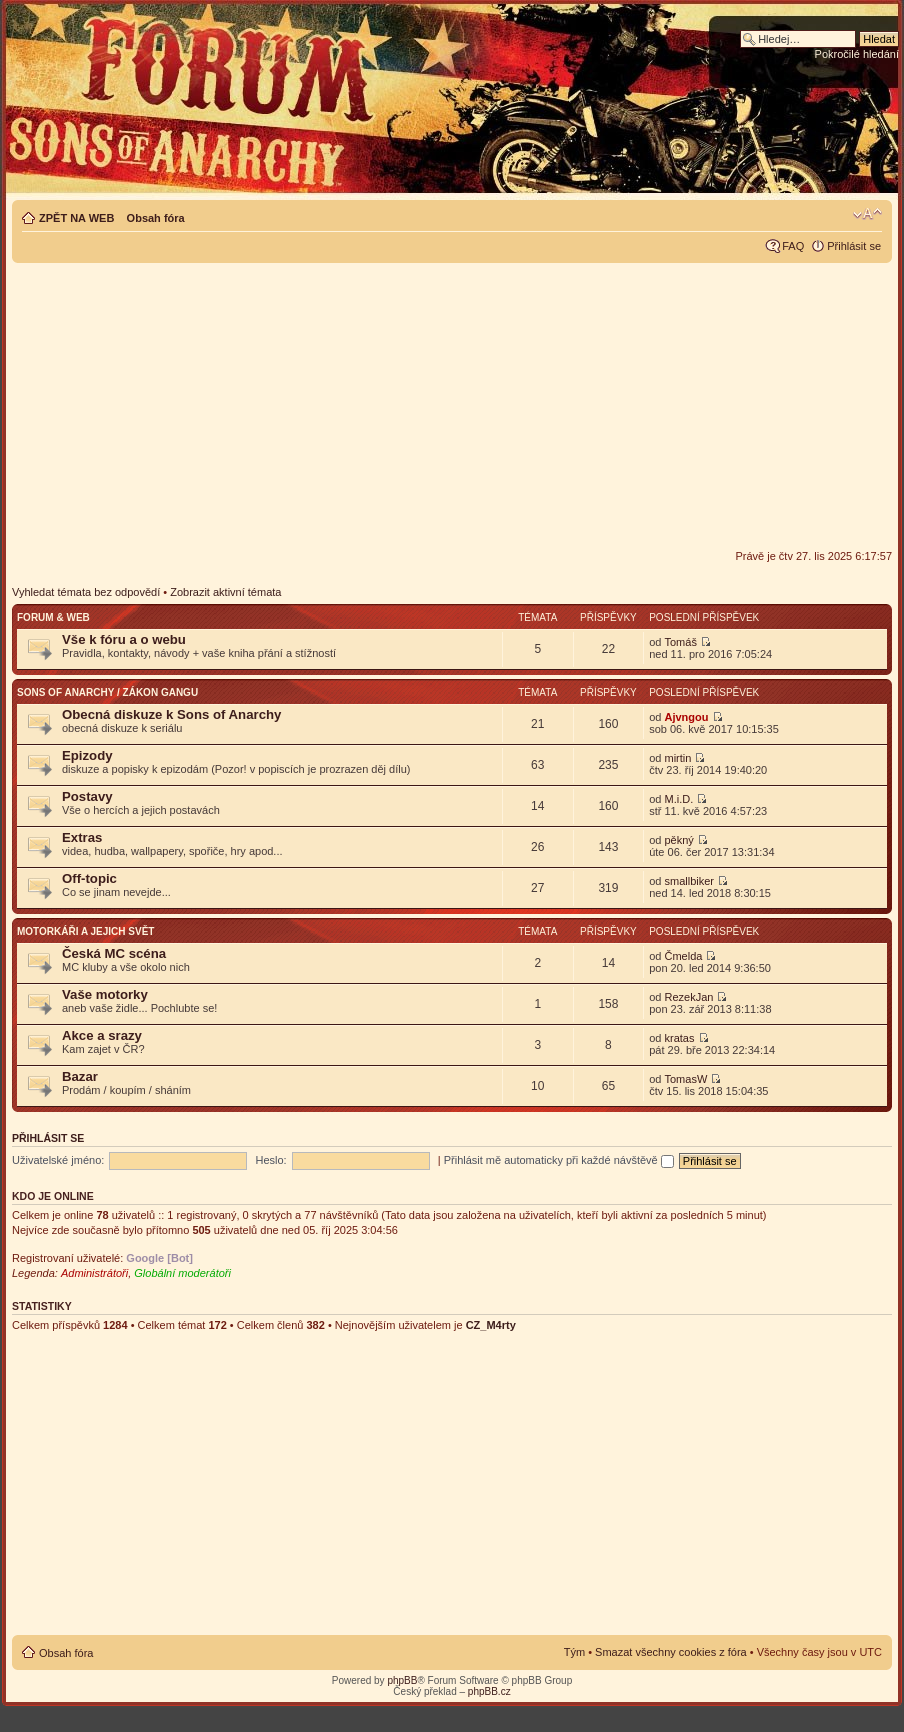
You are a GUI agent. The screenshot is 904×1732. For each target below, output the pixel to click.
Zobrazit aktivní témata (225, 592)
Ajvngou (686, 717)
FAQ (793, 246)
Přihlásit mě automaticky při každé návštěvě (559, 1160)
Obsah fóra (156, 218)
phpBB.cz (489, 1691)
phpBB (402, 1680)
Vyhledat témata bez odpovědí (86, 592)
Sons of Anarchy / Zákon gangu (107, 692)
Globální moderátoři (182, 1273)
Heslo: (270, 1160)
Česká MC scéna (114, 953)
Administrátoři (94, 1273)
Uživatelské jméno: (58, 1160)
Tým (574, 1652)
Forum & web (53, 617)
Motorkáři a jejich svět (85, 931)
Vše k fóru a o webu (124, 639)
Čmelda (683, 956)
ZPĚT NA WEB (76, 218)
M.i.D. (678, 799)
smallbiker (689, 881)
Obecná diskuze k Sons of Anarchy (171, 714)
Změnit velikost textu (867, 214)
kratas (679, 1038)
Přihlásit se (854, 246)
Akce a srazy (102, 1035)
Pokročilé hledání (857, 54)
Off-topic (89, 878)
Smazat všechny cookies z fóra (671, 1652)
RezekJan (688, 997)
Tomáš (680, 642)
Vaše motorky (105, 994)
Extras (82, 837)
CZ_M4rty (491, 1325)
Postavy (87, 796)
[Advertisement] (452, 407)
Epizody (87, 755)
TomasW (685, 1079)
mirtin (677, 758)
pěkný (678, 840)
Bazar (80, 1076)
